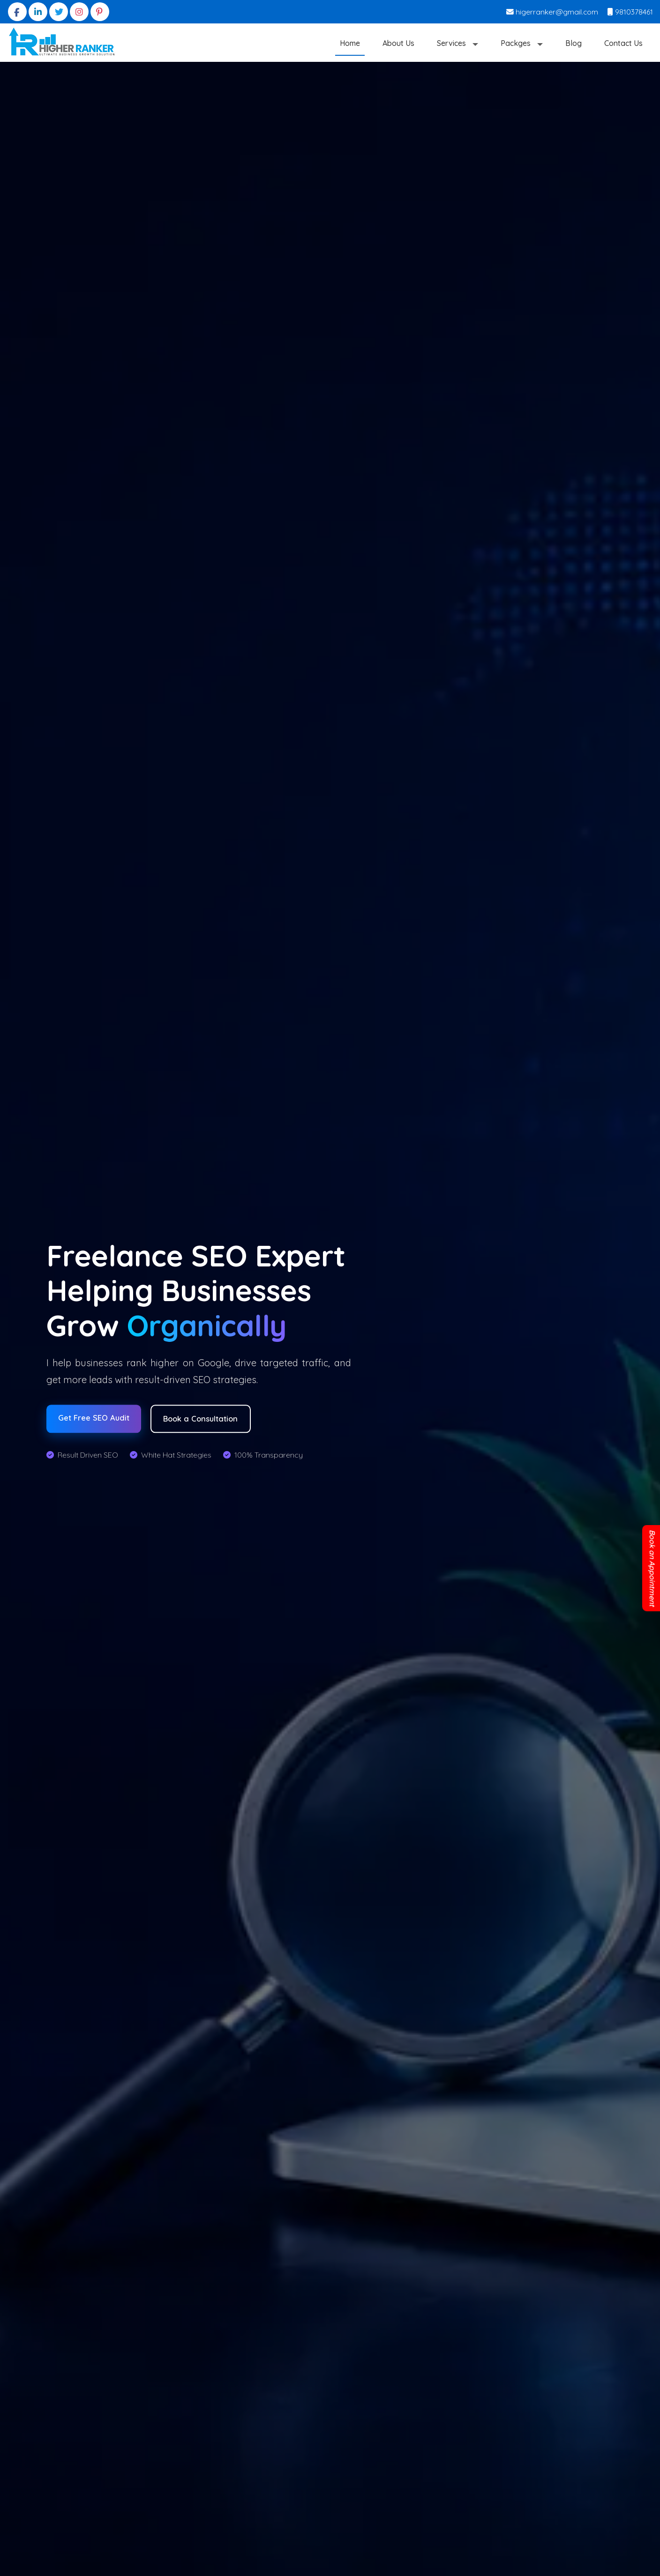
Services (452, 43)
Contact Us (623, 43)
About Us (398, 43)
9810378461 (630, 11)
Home (350, 43)
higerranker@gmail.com (552, 11)
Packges (516, 43)
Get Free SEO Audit (96, 1418)
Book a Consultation (209, 1419)
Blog (573, 43)
